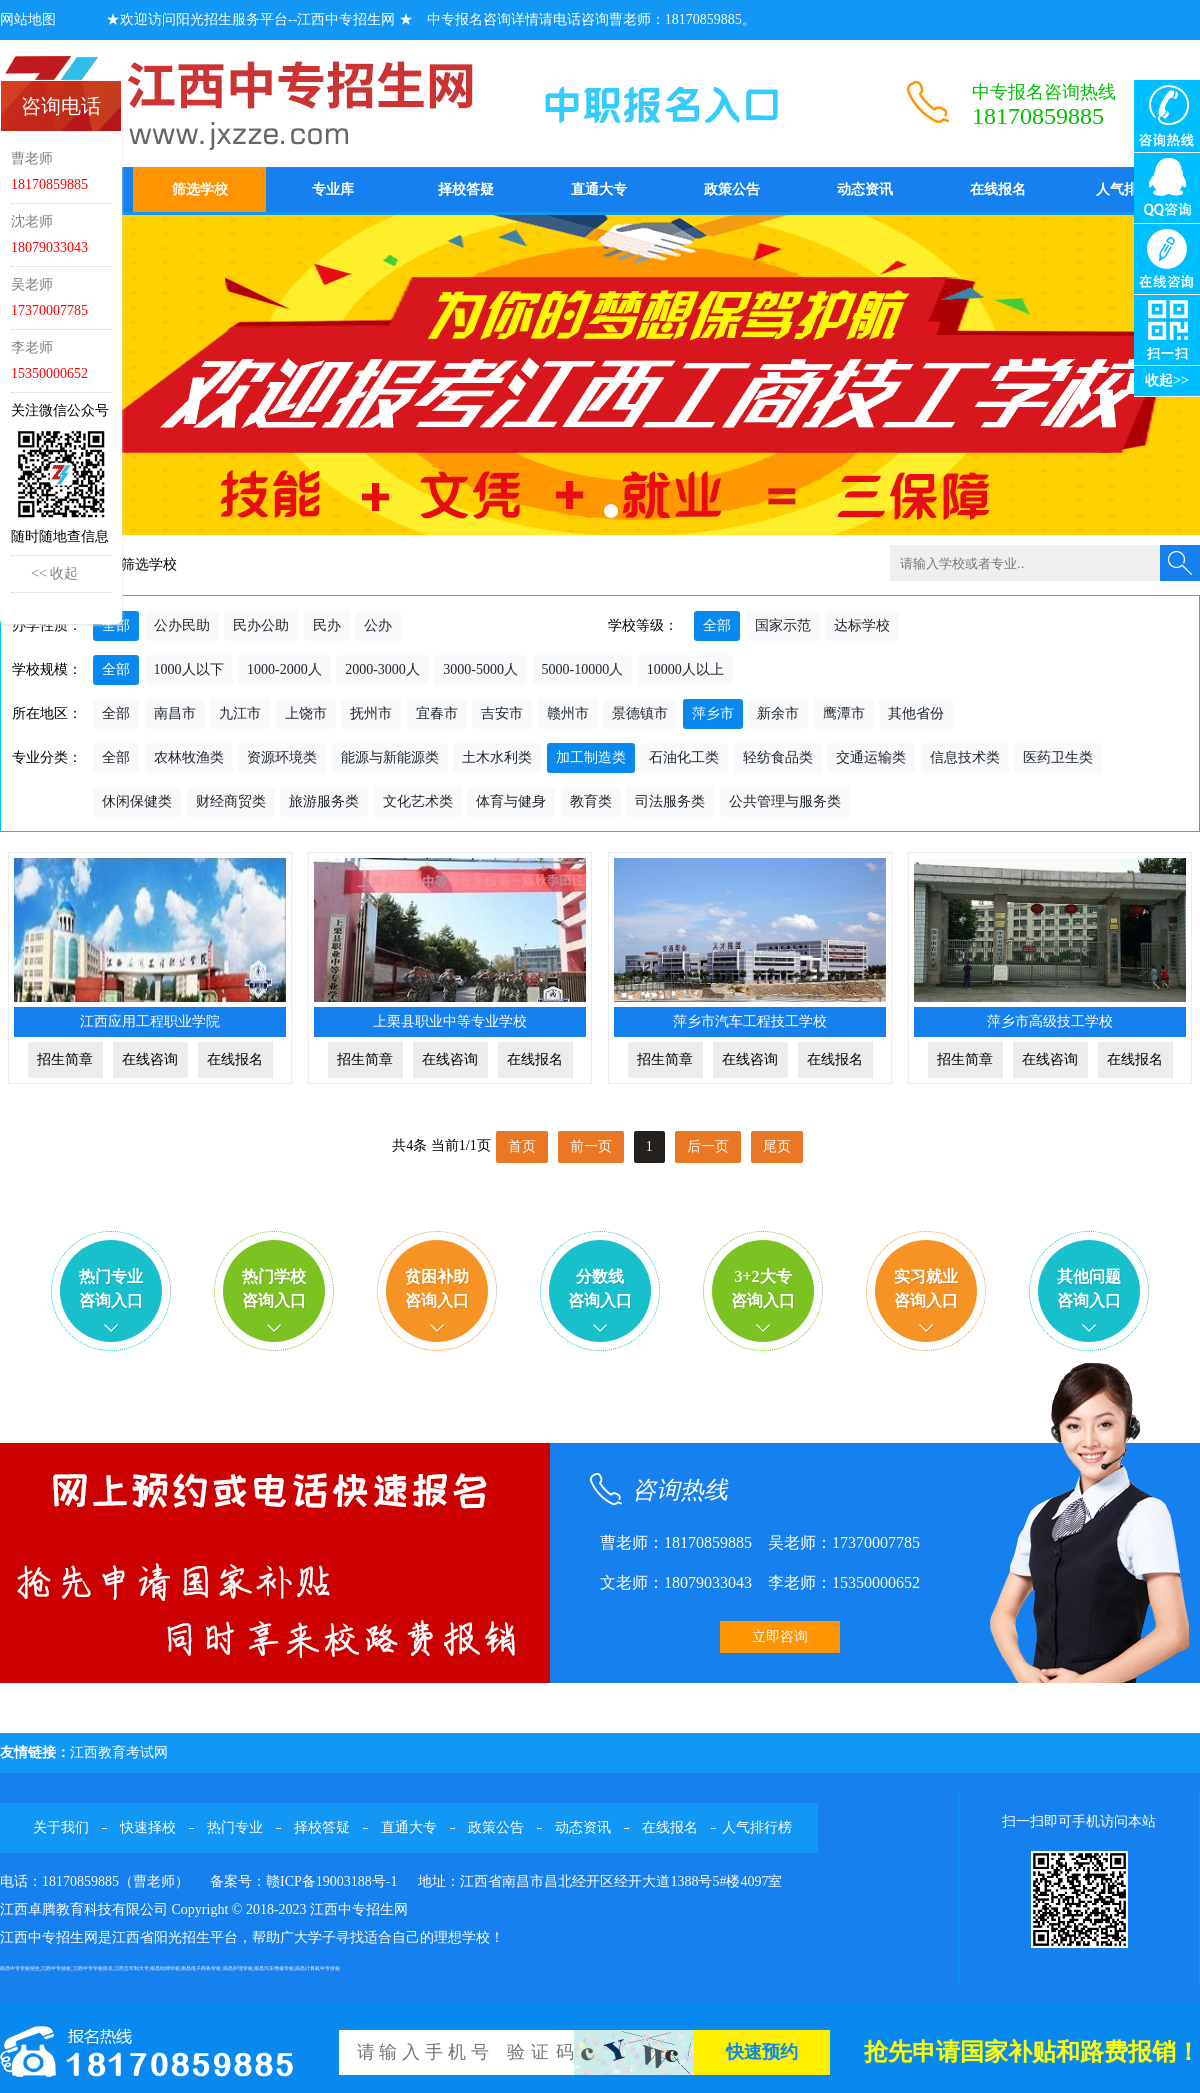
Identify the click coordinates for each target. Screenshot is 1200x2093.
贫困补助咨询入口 (437, 1288)
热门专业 (235, 1827)
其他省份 (916, 713)
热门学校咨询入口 (274, 1288)
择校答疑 (466, 189)
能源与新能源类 (390, 757)
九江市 (240, 713)
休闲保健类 (137, 801)
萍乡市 (713, 713)
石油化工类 (684, 757)
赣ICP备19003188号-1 (331, 1881)
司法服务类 (670, 801)
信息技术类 (965, 757)
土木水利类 (497, 757)
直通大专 (599, 189)
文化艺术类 (418, 801)
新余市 (778, 713)
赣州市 (568, 713)
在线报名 (998, 189)
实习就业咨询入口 (926, 1288)
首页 (522, 1146)
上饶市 (306, 713)
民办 (327, 625)
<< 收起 (54, 573)
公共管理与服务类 (785, 801)
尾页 (777, 1146)
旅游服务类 (324, 801)
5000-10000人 (583, 669)
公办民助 (182, 625)
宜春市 (437, 713)
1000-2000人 (284, 669)
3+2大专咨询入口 (763, 1288)
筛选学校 (200, 189)
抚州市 (371, 713)
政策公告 (732, 189)
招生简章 (65, 1059)
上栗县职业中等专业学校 (450, 1021)
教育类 (591, 801)
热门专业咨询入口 (111, 1288)
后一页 (708, 1146)
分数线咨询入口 (600, 1288)
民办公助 (261, 625)
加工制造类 (591, 757)
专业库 (333, 189)
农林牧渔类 (189, 757)
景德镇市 (640, 713)
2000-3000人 (382, 669)
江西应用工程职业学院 (150, 1021)
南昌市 (175, 713)
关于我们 (61, 1827)
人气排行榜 (1131, 189)
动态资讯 (865, 189)
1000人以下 (189, 669)
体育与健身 (511, 801)
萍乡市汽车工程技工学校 (750, 1021)
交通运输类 (871, 757)
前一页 (591, 1146)
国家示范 (783, 625)
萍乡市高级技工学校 (1050, 1021)
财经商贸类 (231, 801)
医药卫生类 (1058, 757)
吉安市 (502, 713)
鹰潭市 (844, 713)
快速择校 (148, 1827)
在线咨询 (150, 1059)
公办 (378, 625)
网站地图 (28, 19)
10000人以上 (685, 669)
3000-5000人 (480, 669)
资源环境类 (282, 757)
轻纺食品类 (778, 757)
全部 (116, 625)
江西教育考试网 (119, 1752)
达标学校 (862, 625)
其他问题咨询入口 (1089, 1288)
